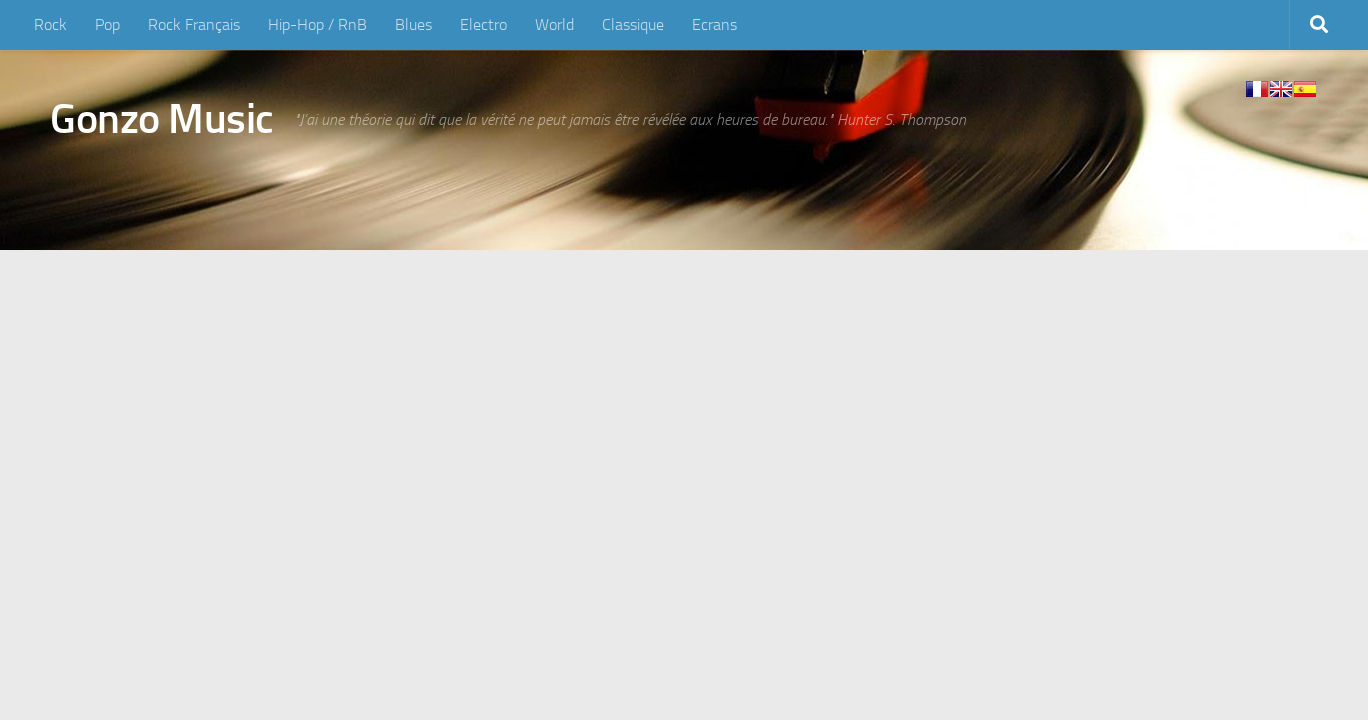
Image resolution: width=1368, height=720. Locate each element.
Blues (413, 24)
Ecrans (714, 24)
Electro (483, 24)
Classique (633, 24)
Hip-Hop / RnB (317, 24)
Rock (50, 24)
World (554, 24)
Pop (107, 24)
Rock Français (194, 24)
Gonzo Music (162, 119)
